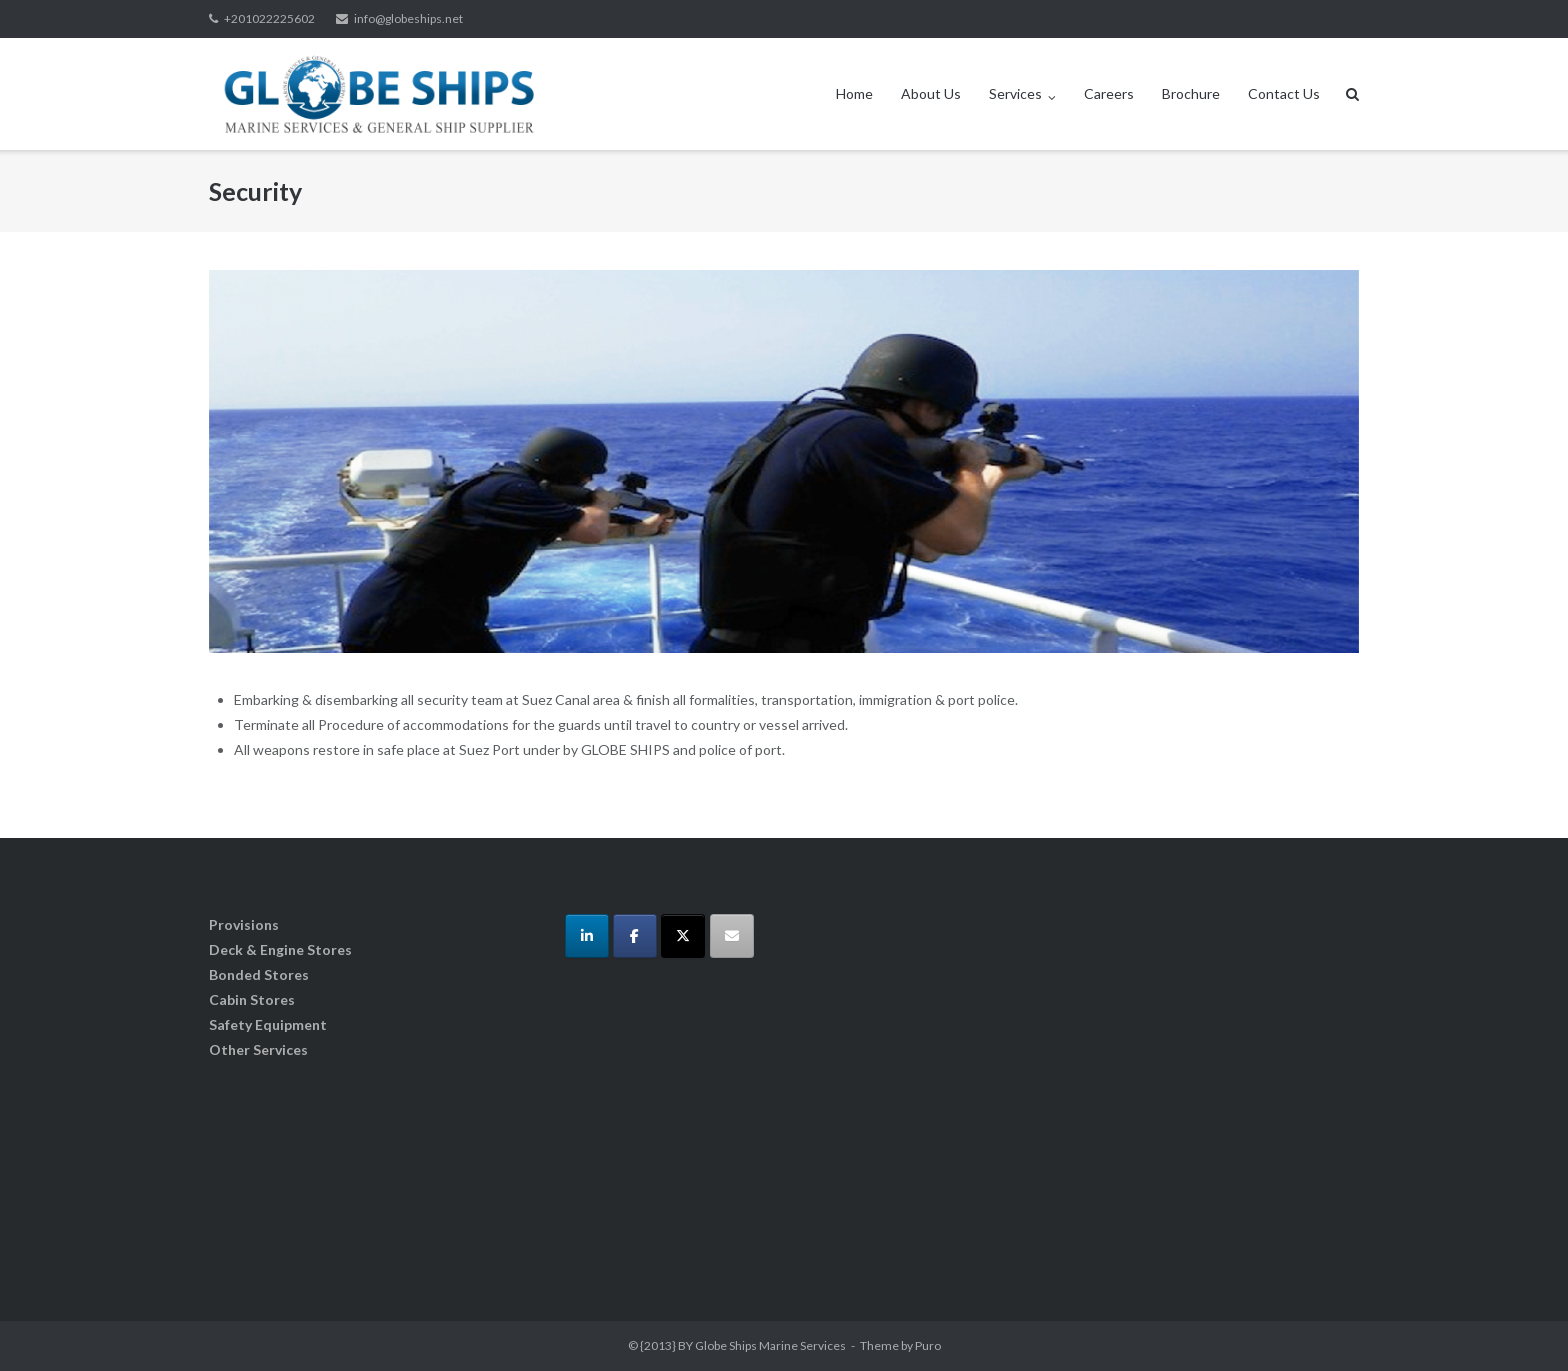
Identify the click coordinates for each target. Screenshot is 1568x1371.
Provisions (244, 924)
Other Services (258, 1049)
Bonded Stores (259, 974)
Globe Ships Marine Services (770, 1345)
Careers (1109, 93)
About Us (931, 93)
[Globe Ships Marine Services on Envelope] (732, 936)
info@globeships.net (408, 18)
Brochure (1191, 93)
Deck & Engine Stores (280, 949)
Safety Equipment (268, 1024)
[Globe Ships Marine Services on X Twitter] (683, 936)
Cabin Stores (252, 999)
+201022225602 (269, 18)
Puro (928, 1345)
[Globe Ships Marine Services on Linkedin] (587, 936)
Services (1015, 93)
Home (854, 93)
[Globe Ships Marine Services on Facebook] (635, 936)
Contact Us (1284, 93)
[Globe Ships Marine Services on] (779, 936)
